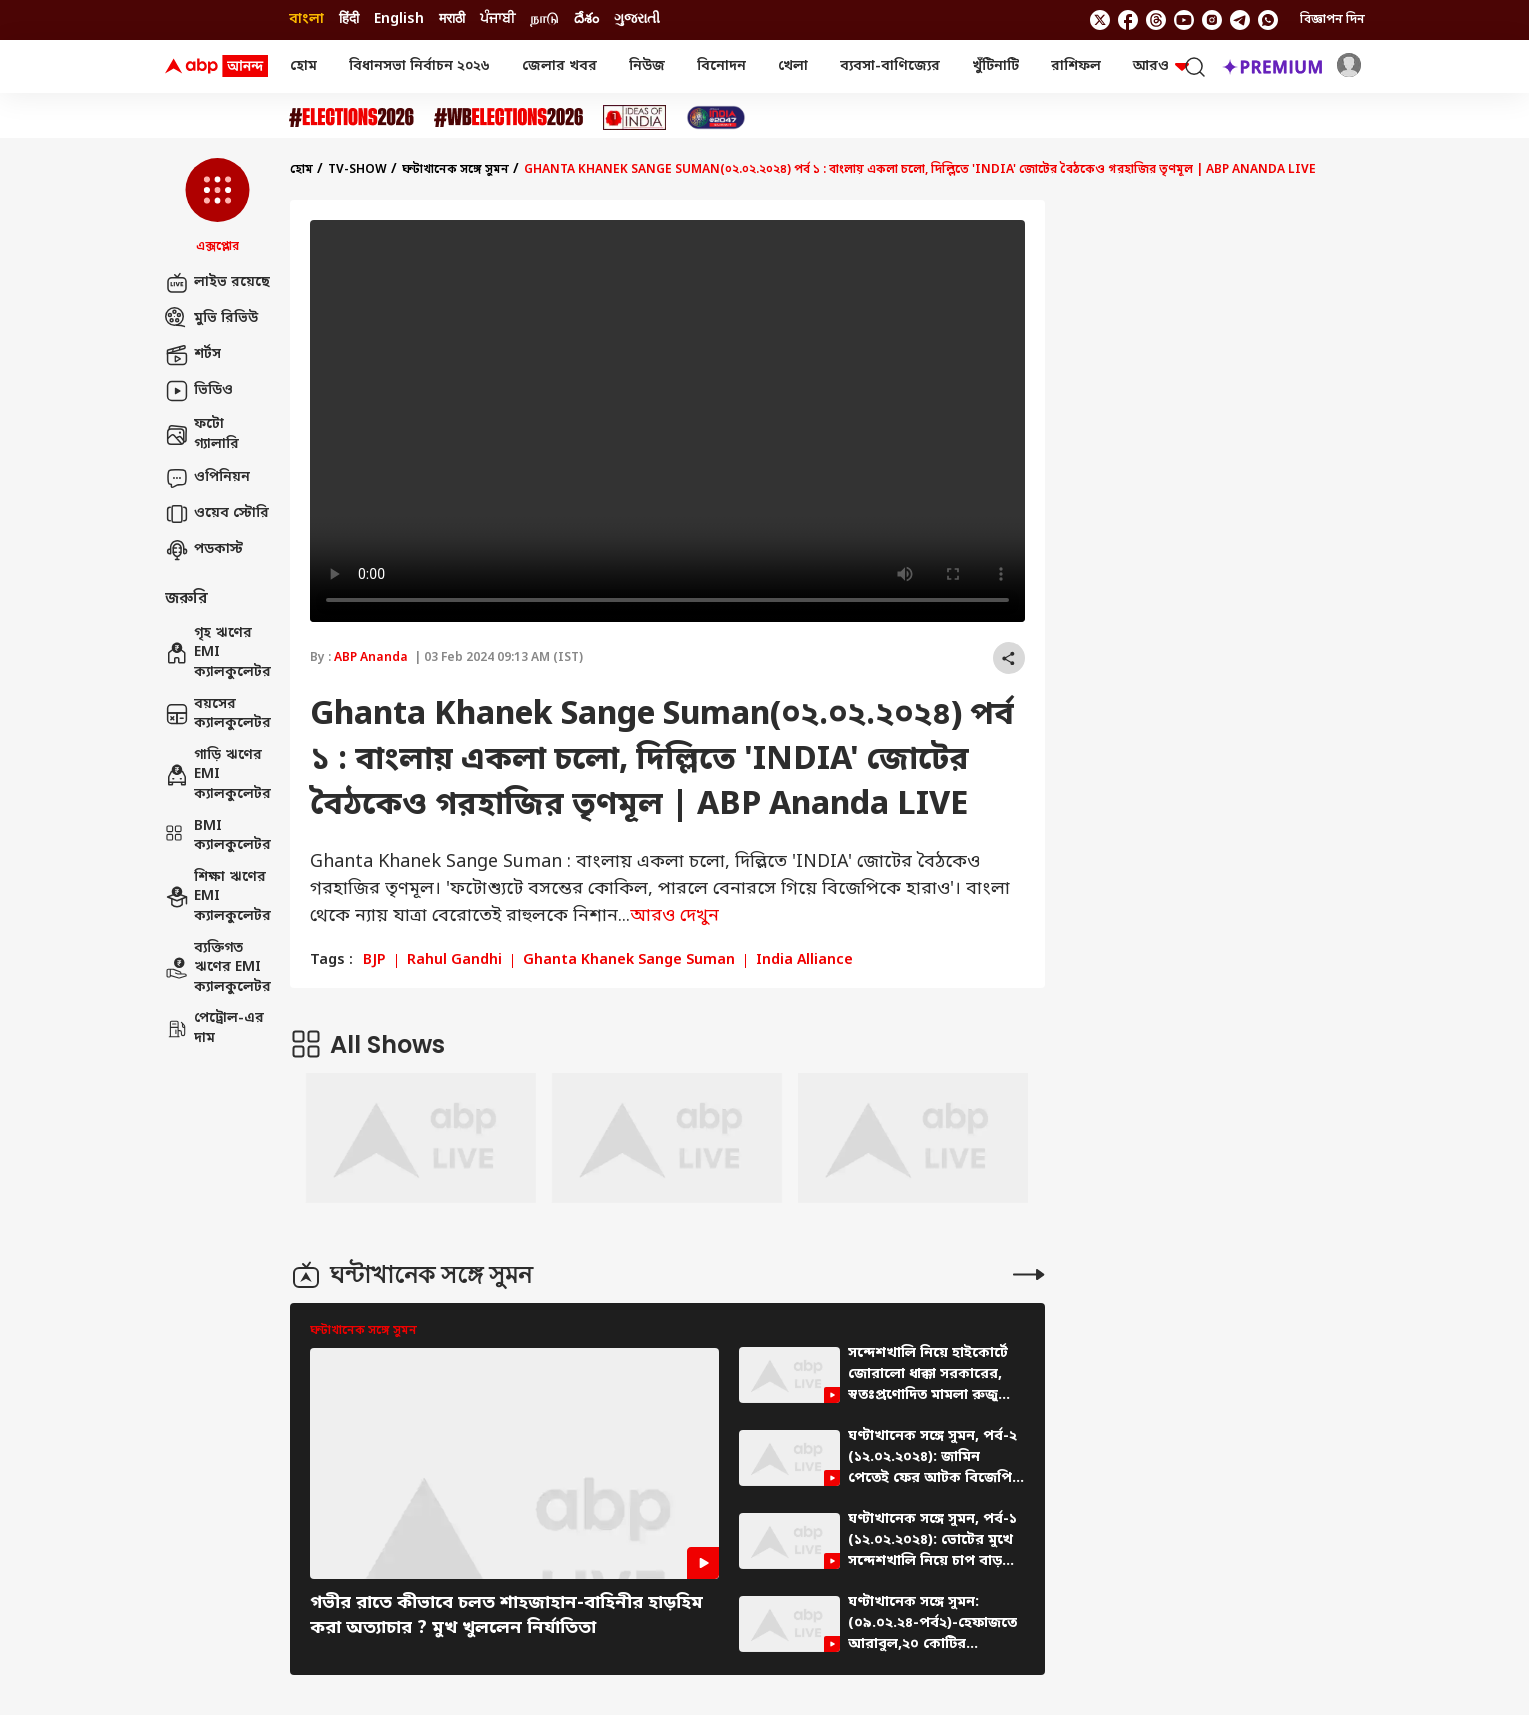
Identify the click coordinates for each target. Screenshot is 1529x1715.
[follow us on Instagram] (1212, 20)
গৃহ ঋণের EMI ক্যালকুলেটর (217, 653)
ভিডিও (199, 391)
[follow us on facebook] (1128, 20)
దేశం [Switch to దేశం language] (586, 19)
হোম (303, 66)
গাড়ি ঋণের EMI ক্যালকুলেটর (217, 775)
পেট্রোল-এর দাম (214, 1028)
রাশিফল (1076, 66)
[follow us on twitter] (1100, 20)
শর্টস (193, 355)
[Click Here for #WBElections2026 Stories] (508, 117)
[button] (217, 207)
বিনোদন (721, 66)
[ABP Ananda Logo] (217, 67)
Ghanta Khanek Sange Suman (629, 961)
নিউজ (647, 66)
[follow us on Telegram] (1240, 20)
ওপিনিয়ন (207, 478)
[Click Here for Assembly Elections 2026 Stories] (351, 117)
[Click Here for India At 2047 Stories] (716, 117)
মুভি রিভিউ (211, 319)
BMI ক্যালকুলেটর (217, 836)
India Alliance (804, 961)
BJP (374, 961)
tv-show (357, 170)
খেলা (793, 66)
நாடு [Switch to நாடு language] (544, 19)
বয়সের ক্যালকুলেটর (217, 714)
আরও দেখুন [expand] (674, 916)
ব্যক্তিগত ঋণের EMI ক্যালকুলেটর (217, 968)
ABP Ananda (371, 658)
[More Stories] (1029, 1274)
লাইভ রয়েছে (217, 283)
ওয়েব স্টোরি (217, 514)
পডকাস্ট (204, 550)
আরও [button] (1161, 66)
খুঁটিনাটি (995, 66)
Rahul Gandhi (454, 961)
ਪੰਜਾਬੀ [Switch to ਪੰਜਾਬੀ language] (497, 19)
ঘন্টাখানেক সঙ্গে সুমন (455, 170)
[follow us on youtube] (1184, 20)
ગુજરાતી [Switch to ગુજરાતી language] (637, 19)
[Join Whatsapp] (1268, 20)
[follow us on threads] (1156, 20)
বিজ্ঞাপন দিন (1332, 20)
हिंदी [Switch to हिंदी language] (349, 19)
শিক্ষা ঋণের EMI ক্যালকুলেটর (217, 897)
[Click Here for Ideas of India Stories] (634, 117)
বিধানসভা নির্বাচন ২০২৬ (419, 66)
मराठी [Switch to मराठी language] (452, 19)
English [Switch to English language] (399, 19)
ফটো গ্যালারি (202, 434)
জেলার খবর (559, 66)
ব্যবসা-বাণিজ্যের (890, 66)
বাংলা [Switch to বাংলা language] (306, 19)
